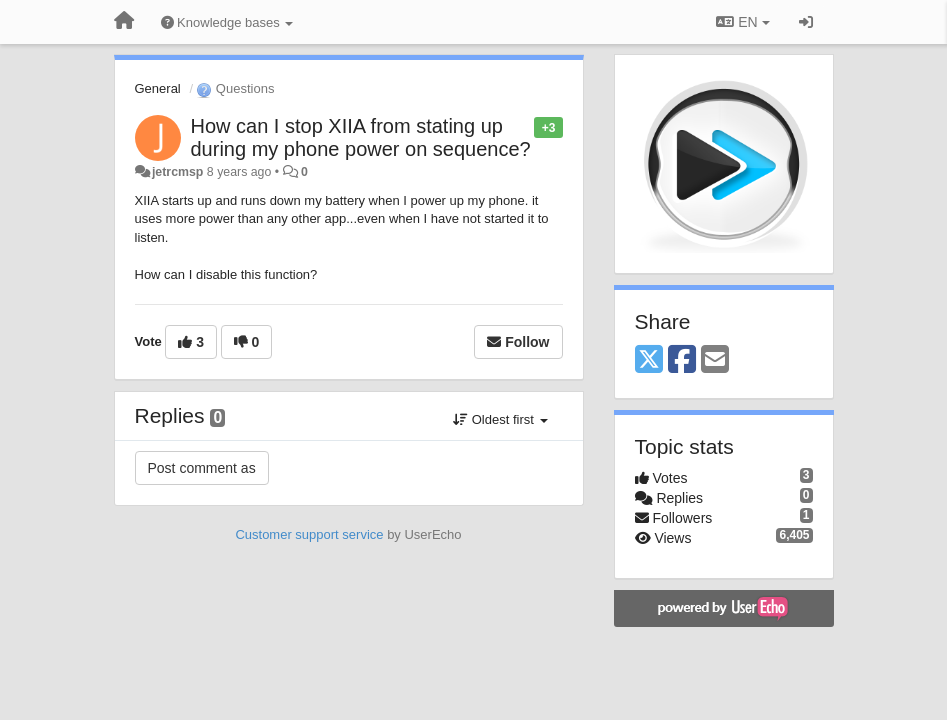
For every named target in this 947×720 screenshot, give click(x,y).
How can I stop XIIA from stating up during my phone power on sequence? (361, 137)
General (158, 88)
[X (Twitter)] (649, 360)
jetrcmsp (177, 172)
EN (742, 22)
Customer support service (309, 534)
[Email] (715, 360)
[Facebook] (682, 360)
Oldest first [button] (500, 419)
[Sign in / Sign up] (806, 22)
